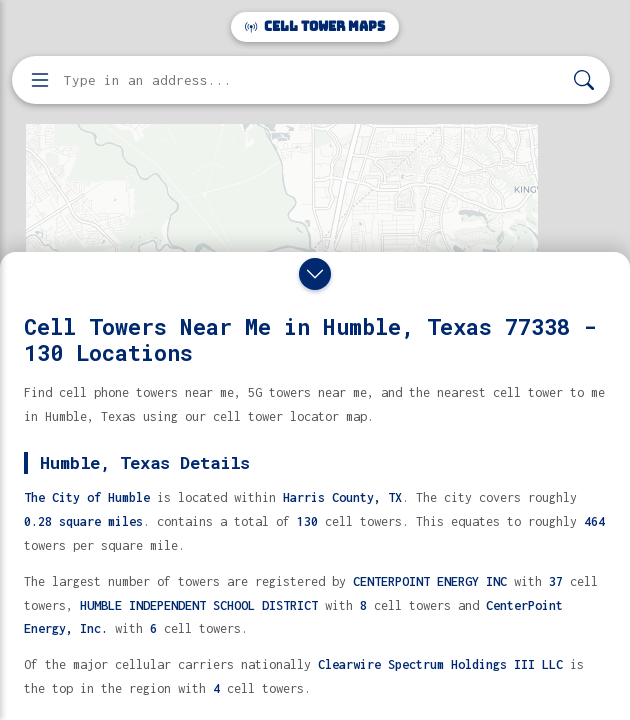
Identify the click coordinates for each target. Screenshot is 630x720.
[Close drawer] (315, 274)
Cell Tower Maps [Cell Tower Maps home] (315, 26)
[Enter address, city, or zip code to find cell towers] (313, 80)
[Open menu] (40, 80)
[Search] (584, 80)
